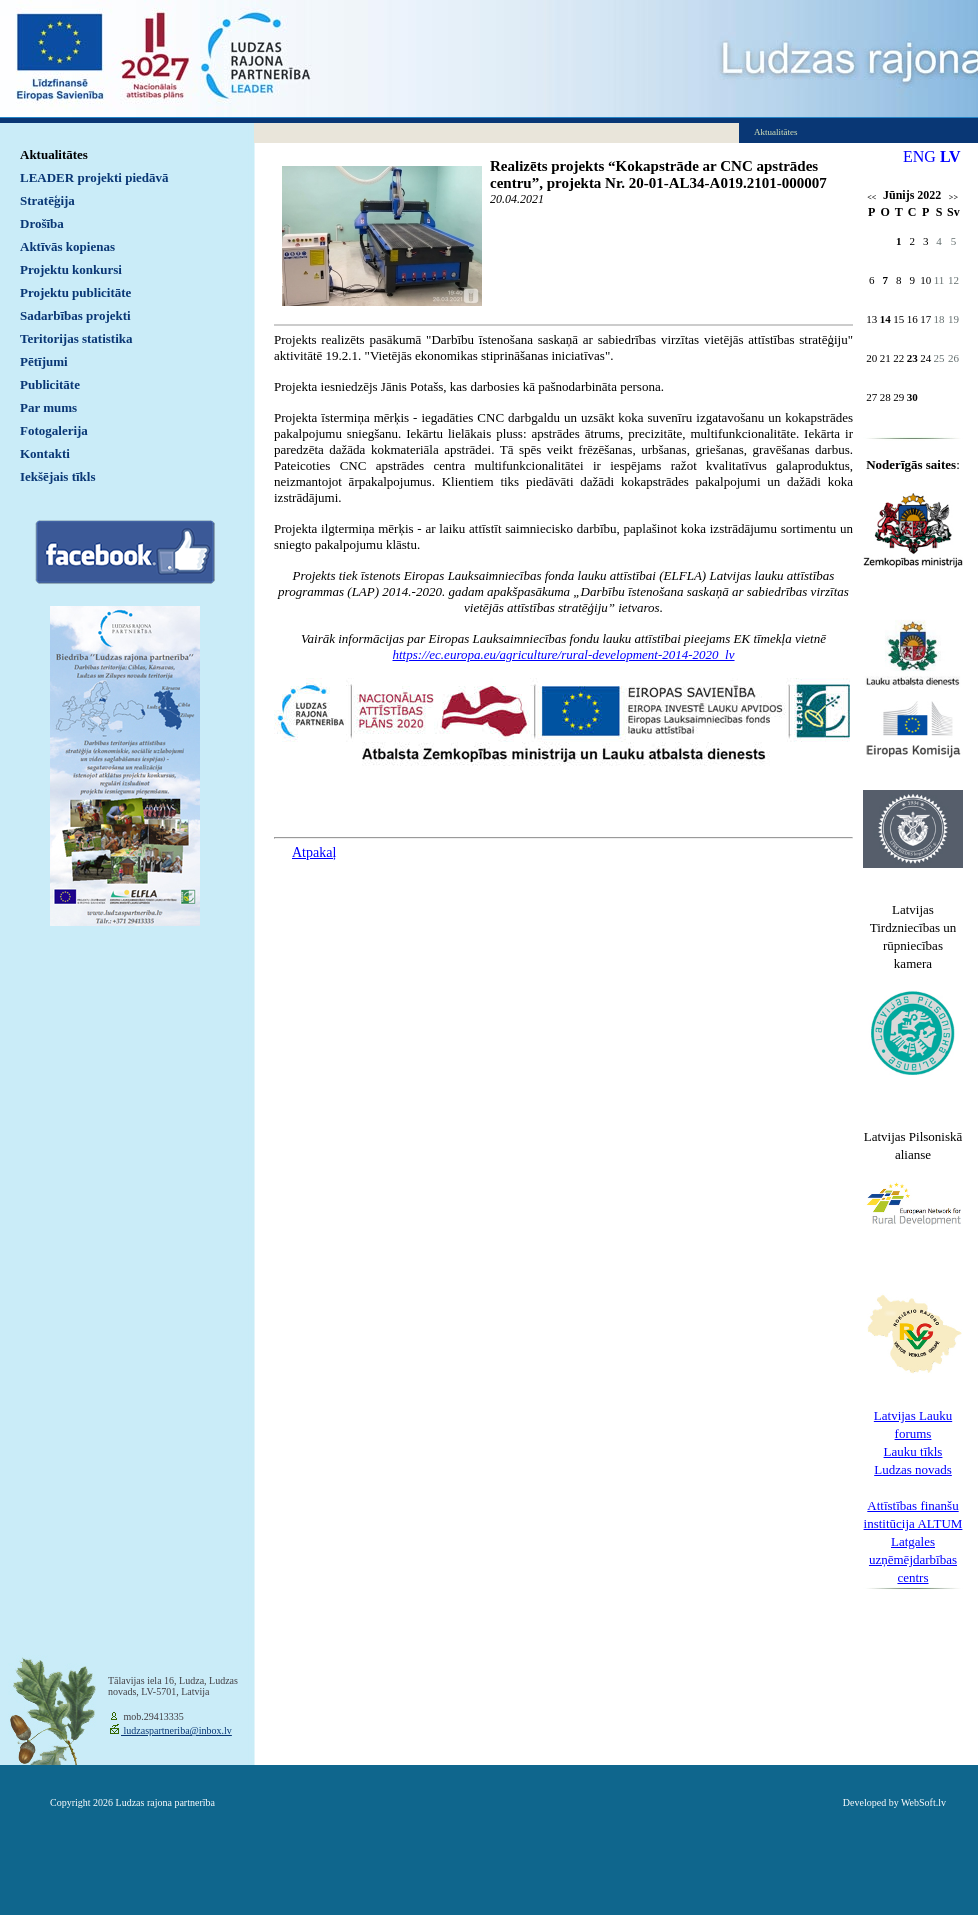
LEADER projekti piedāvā (94, 177)
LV (950, 156)
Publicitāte (50, 384)
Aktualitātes (54, 154)
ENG (919, 156)
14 (885, 319)
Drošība (42, 223)
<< (871, 197)
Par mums (48, 407)
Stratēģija (47, 200)
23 (912, 358)
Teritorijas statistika (76, 338)
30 (912, 397)
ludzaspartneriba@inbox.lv (176, 1730)
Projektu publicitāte (75, 292)
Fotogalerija (54, 430)
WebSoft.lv (923, 1802)
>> (953, 197)
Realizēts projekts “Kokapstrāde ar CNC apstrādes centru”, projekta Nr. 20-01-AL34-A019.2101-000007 (658, 174)
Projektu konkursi (71, 269)
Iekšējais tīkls (57, 476)
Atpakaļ (314, 852)
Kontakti (45, 453)
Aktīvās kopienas (67, 246)
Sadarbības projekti (75, 315)
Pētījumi (44, 361)
